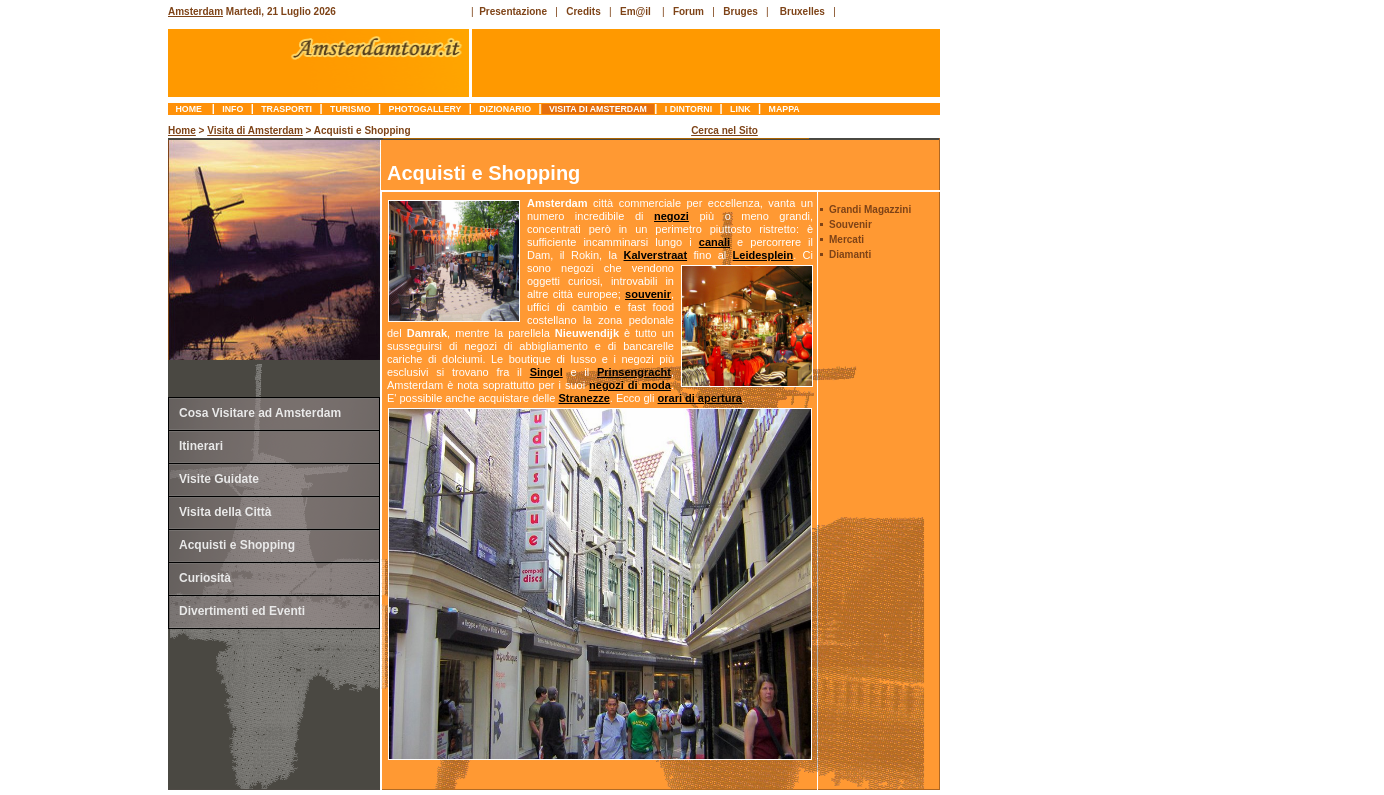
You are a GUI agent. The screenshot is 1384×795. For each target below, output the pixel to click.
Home (190, 109)
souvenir (648, 294)
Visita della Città (225, 512)
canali (714, 242)
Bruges (740, 11)
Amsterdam (195, 11)
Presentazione (513, 11)
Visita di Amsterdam (598, 109)
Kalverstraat (656, 255)
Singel (546, 372)
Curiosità (205, 578)
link (740, 109)
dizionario (505, 109)
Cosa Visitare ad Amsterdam (260, 413)
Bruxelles (802, 11)
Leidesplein (763, 255)
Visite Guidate (219, 479)
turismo (350, 109)
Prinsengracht (634, 372)
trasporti (287, 109)
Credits (583, 11)
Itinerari (201, 446)
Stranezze (583, 398)
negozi (671, 216)
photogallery (425, 109)
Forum (688, 11)
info (233, 109)
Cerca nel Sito (724, 130)
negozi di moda (630, 385)
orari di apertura (700, 398)
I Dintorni (688, 109)
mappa (784, 109)
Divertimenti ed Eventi (242, 611)
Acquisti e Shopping (237, 545)
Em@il (635, 11)
